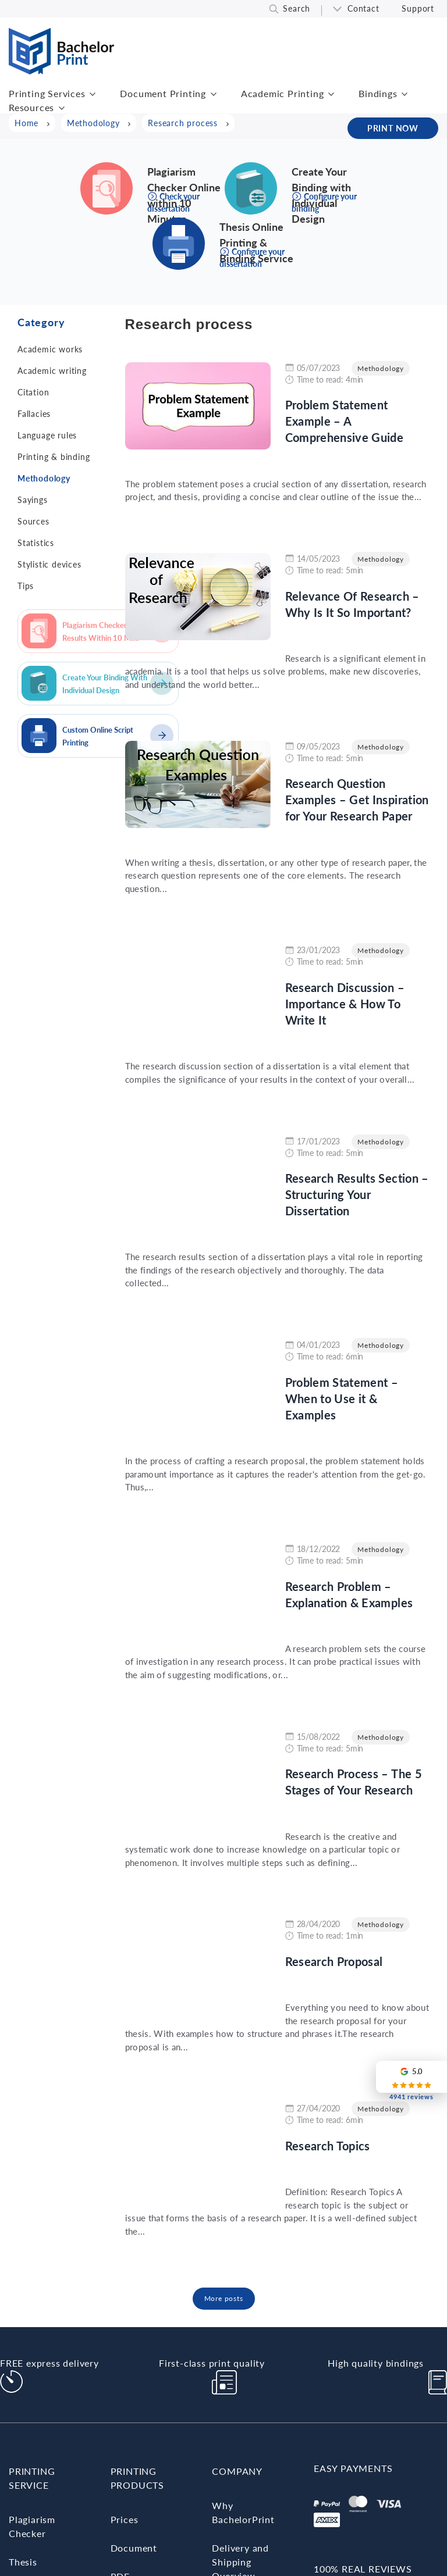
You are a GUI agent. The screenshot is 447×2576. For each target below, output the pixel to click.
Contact (363, 8)
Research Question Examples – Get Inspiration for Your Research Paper (357, 799)
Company (237, 2471)
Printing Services (47, 93)
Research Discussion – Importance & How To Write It (345, 1003)
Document (134, 2547)
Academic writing (52, 371)
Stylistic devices (49, 564)
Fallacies (34, 414)
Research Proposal (334, 1961)
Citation (33, 392)
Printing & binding (53, 457)
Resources (31, 107)
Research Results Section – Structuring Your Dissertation (357, 1194)
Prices (125, 2519)
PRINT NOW (392, 128)
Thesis (23, 2561)
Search (296, 8)
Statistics (35, 543)
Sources (33, 521)
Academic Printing (282, 93)
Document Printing (163, 93)
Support (418, 8)
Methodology (43, 478)
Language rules (47, 435)
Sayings (32, 500)
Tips (25, 586)
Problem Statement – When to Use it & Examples (342, 1398)
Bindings (378, 93)
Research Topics (327, 2146)
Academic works (50, 349)
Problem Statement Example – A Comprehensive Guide (344, 421)
